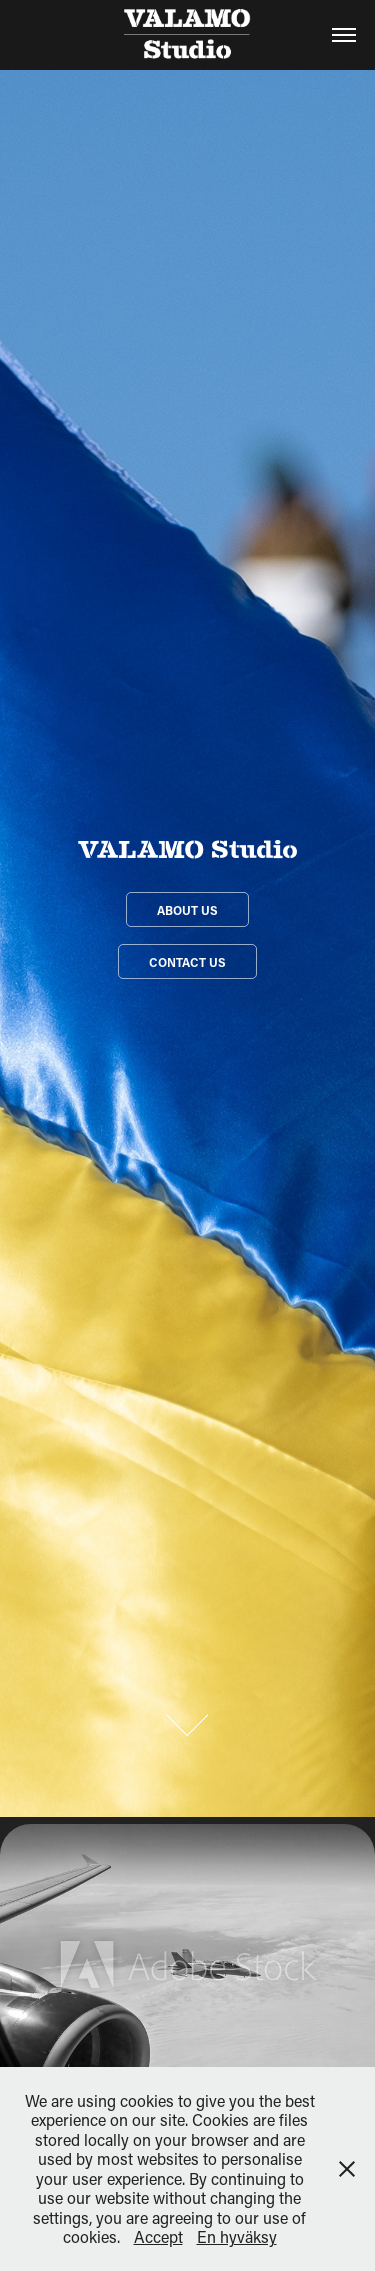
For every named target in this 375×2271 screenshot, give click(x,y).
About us (187, 910)
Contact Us (187, 962)
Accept (158, 2236)
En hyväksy (237, 2236)
